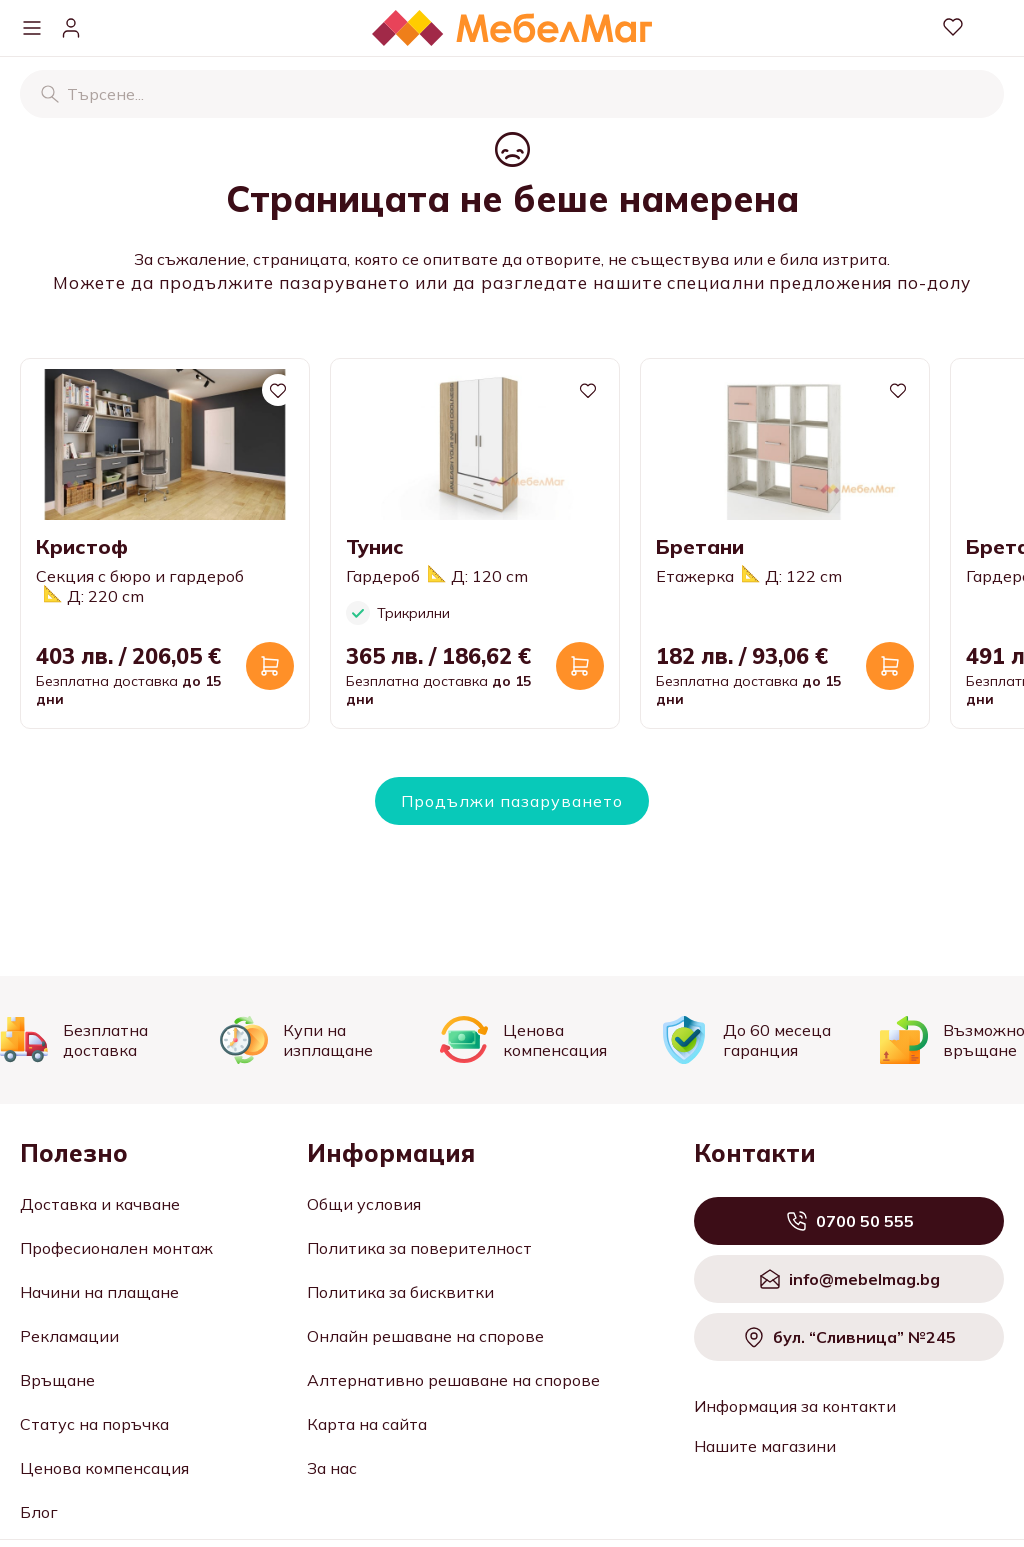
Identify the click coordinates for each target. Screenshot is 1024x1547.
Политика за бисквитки (400, 1292)
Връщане (57, 1380)
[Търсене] (50, 94)
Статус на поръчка (94, 1424)
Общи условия (364, 1204)
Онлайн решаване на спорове (425, 1336)
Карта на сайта (367, 1424)
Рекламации (69, 1336)
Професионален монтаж (116, 1248)
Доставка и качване (100, 1204)
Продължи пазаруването (512, 801)
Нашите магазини (765, 1446)
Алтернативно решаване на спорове (453, 1380)
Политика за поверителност (419, 1248)
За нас (332, 1468)
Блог (39, 1512)
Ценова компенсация (104, 1468)
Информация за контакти (795, 1406)
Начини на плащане (99, 1292)
